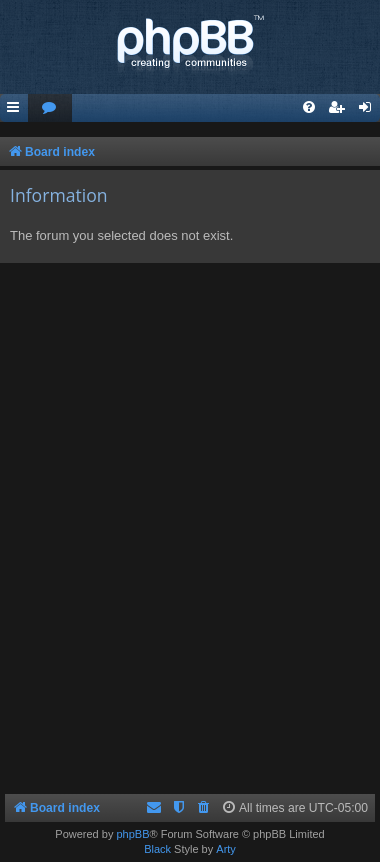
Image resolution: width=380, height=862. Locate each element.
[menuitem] (50, 108)
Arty (226, 849)
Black (157, 849)
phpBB (132, 834)
